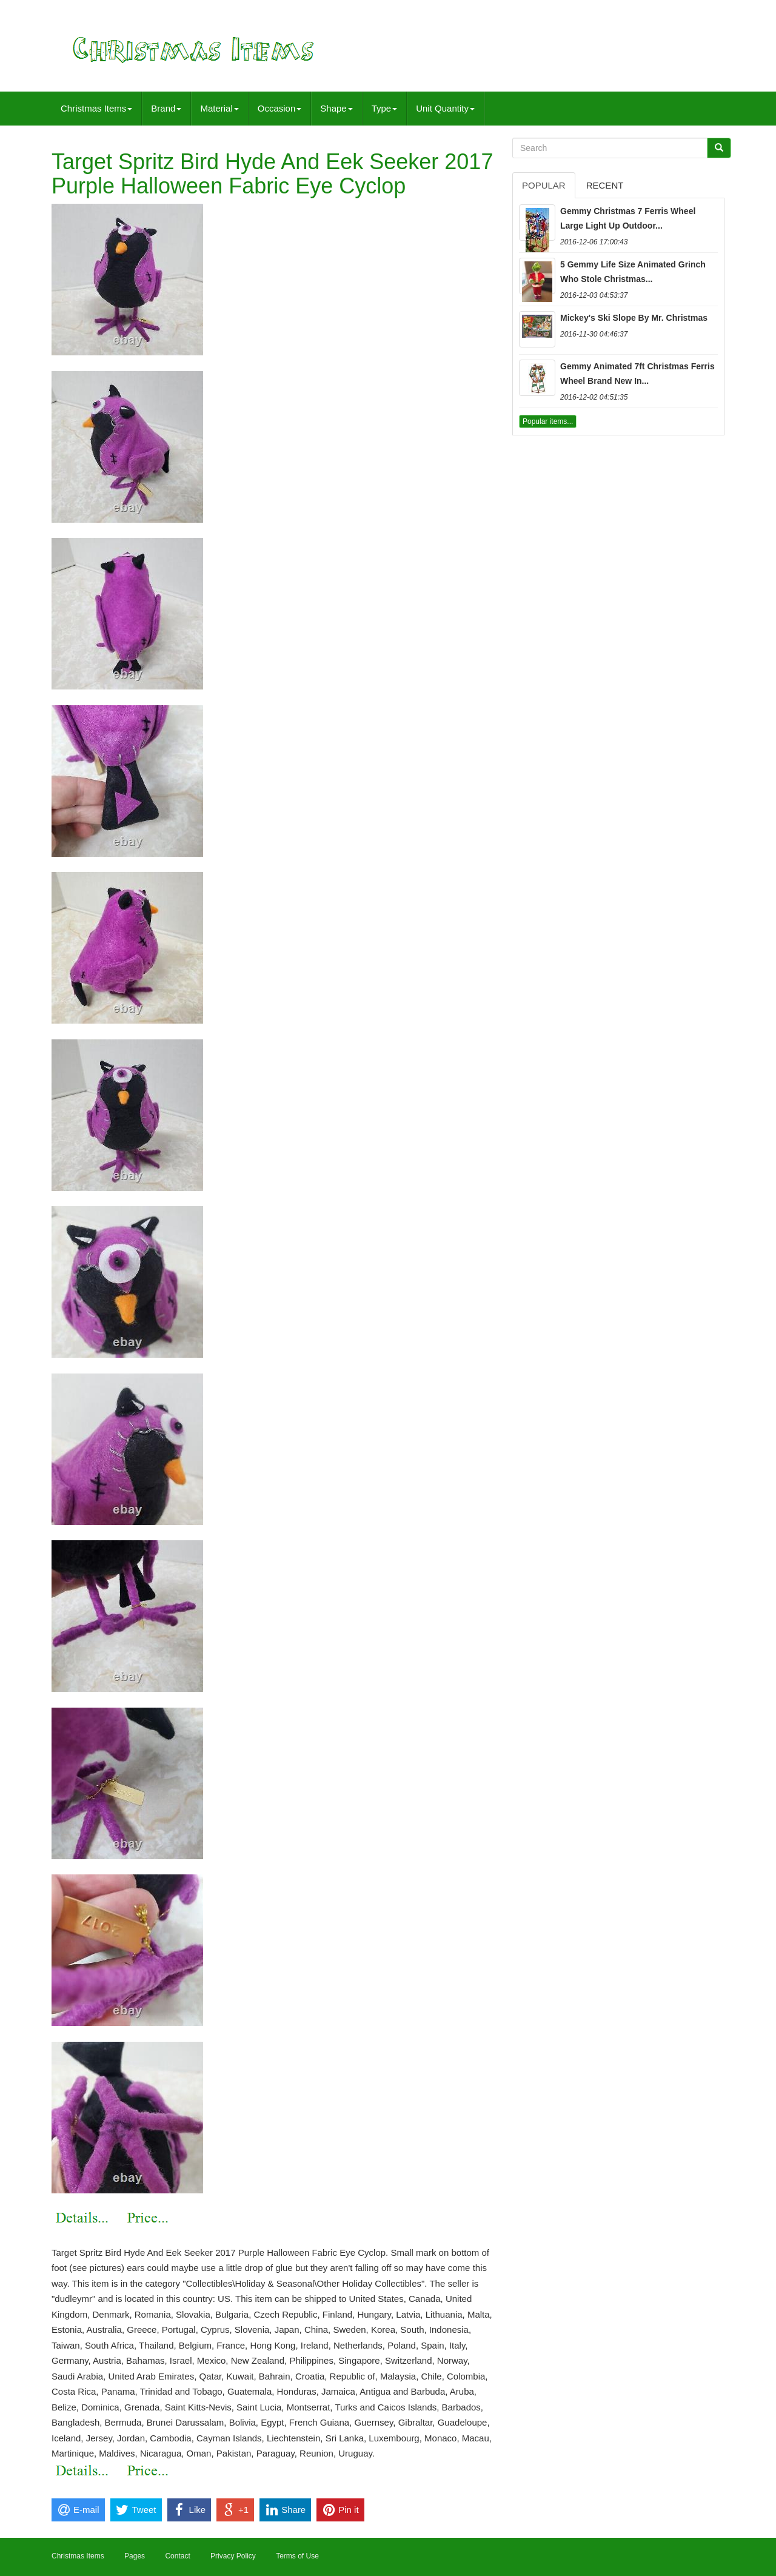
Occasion (280, 108)
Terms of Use (297, 2556)
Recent (605, 185)
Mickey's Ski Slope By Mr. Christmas (633, 318)
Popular (544, 185)
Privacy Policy (233, 2556)
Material (219, 108)
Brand (166, 108)
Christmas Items (96, 108)
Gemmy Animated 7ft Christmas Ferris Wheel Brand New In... (637, 373)
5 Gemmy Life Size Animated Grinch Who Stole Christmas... (633, 272)
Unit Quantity (445, 108)
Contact (177, 2556)
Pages (134, 2556)
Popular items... (548, 421)
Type (385, 108)
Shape (336, 108)
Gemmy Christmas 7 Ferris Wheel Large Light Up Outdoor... (627, 218)
